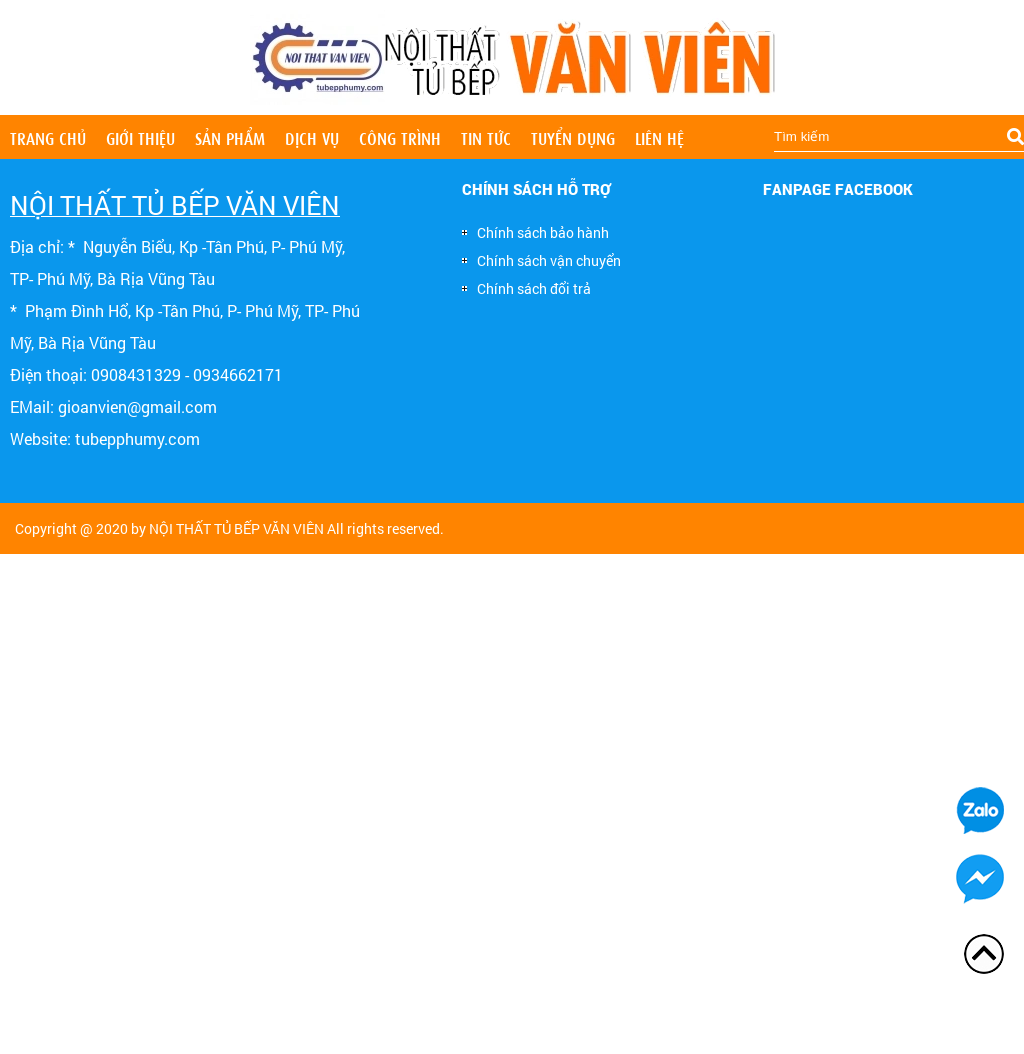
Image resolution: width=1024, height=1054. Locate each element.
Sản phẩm (230, 137)
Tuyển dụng (573, 137)
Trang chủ (48, 137)
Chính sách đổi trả (526, 288)
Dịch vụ (312, 137)
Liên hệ (659, 137)
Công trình (400, 137)
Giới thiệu (140, 137)
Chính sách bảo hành (535, 232)
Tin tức (486, 137)
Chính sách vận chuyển (541, 260)
